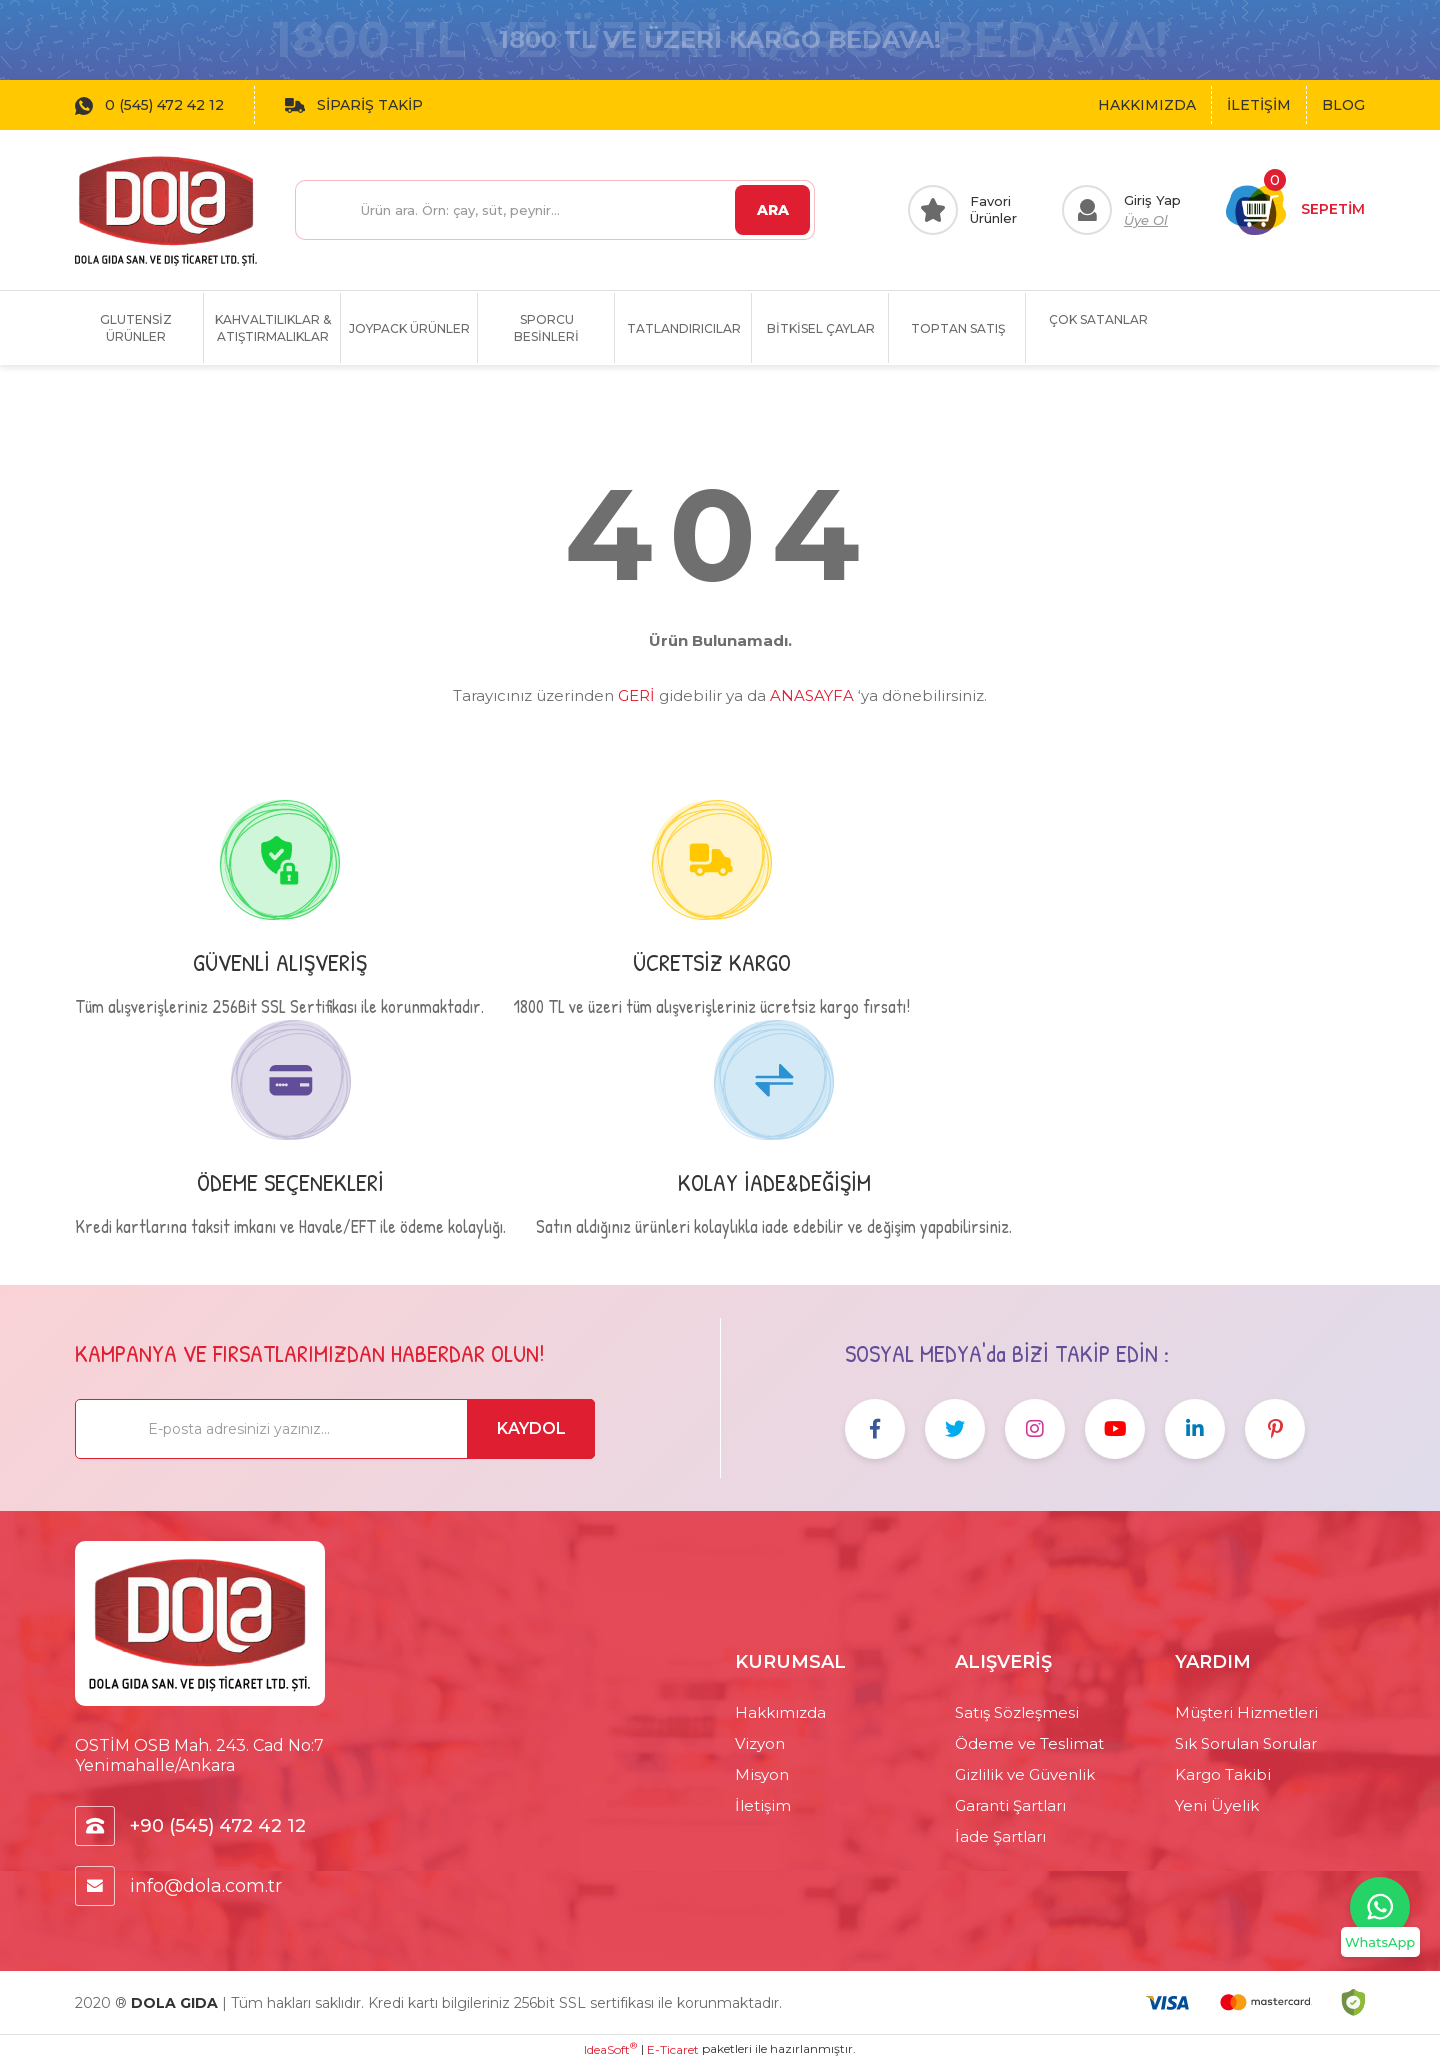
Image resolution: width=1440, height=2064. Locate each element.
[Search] (555, 210)
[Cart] (1295, 210)
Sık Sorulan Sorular (1246, 1743)
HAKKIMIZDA (1147, 105)
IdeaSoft (610, 2049)
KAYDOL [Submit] (531, 1428)
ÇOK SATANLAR (1098, 319)
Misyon (762, 1774)
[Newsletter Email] (335, 1429)
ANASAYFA (812, 695)
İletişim (763, 1805)
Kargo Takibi (1223, 1774)
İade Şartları (1000, 1836)
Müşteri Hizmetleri (1246, 1712)
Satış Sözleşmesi (1017, 1712)
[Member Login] (1121, 210)
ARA (773, 210)
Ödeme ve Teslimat (1029, 1743)
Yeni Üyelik (1217, 1805)
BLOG (1343, 105)
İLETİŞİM (1259, 105)
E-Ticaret (673, 2049)
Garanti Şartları (1010, 1805)
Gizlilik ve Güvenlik (1025, 1774)
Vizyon (760, 1743)
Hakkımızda (780, 1712)
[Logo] (166, 210)
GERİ (636, 695)
